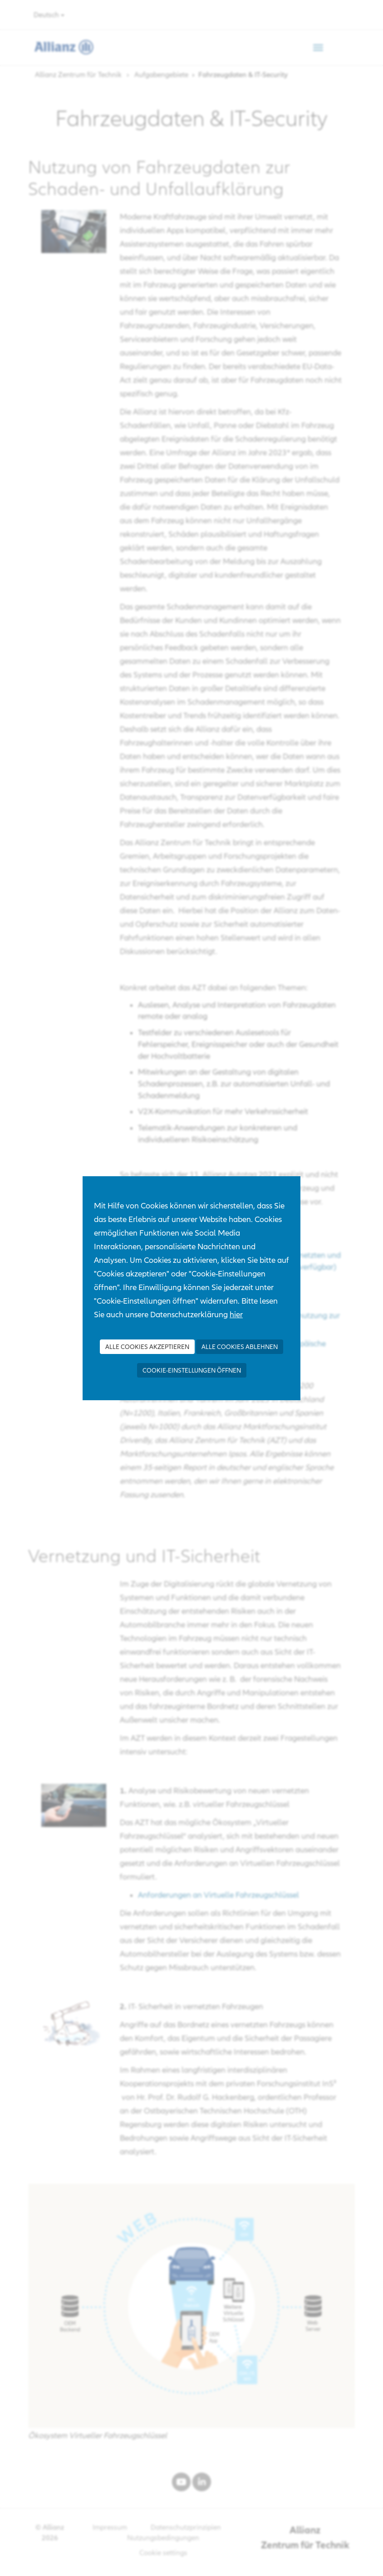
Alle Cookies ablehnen (239, 1346)
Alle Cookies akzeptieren (147, 1346)
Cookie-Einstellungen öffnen (191, 1370)
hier (236, 1314)
